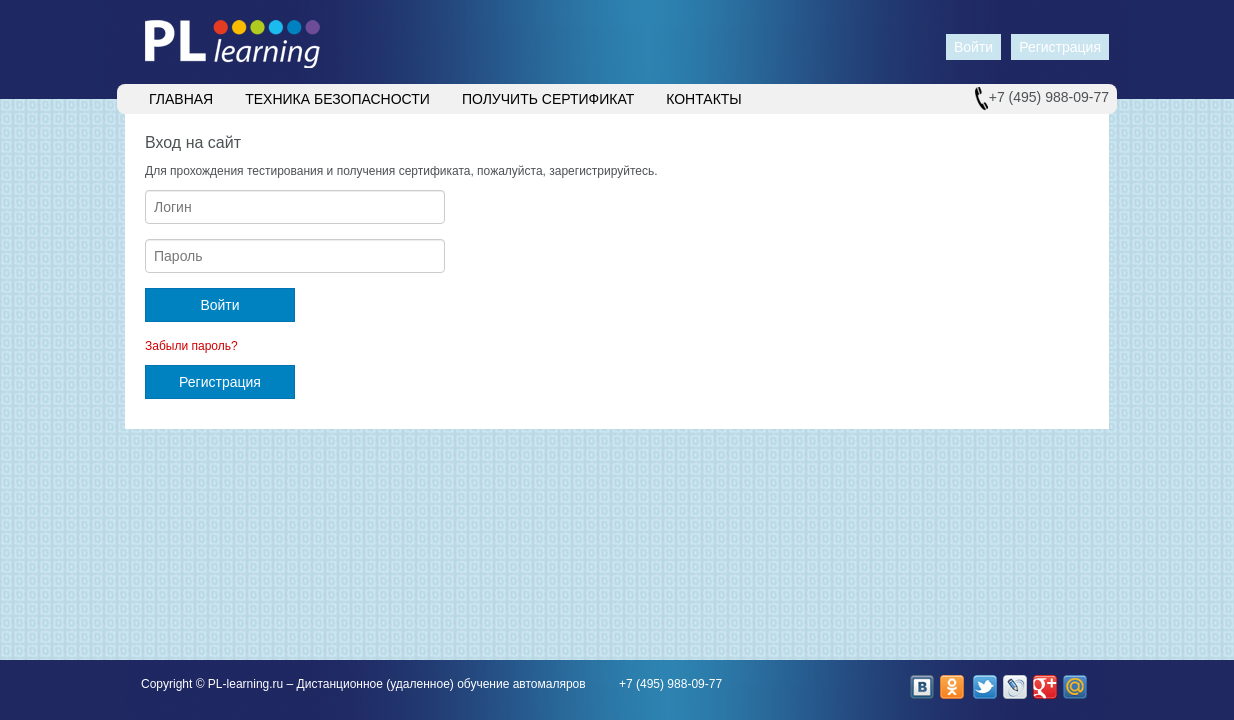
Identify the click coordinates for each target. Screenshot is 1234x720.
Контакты (704, 99)
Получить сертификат (548, 99)
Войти (973, 47)
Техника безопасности (337, 99)
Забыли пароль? (191, 346)
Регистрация (1060, 47)
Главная (181, 99)
